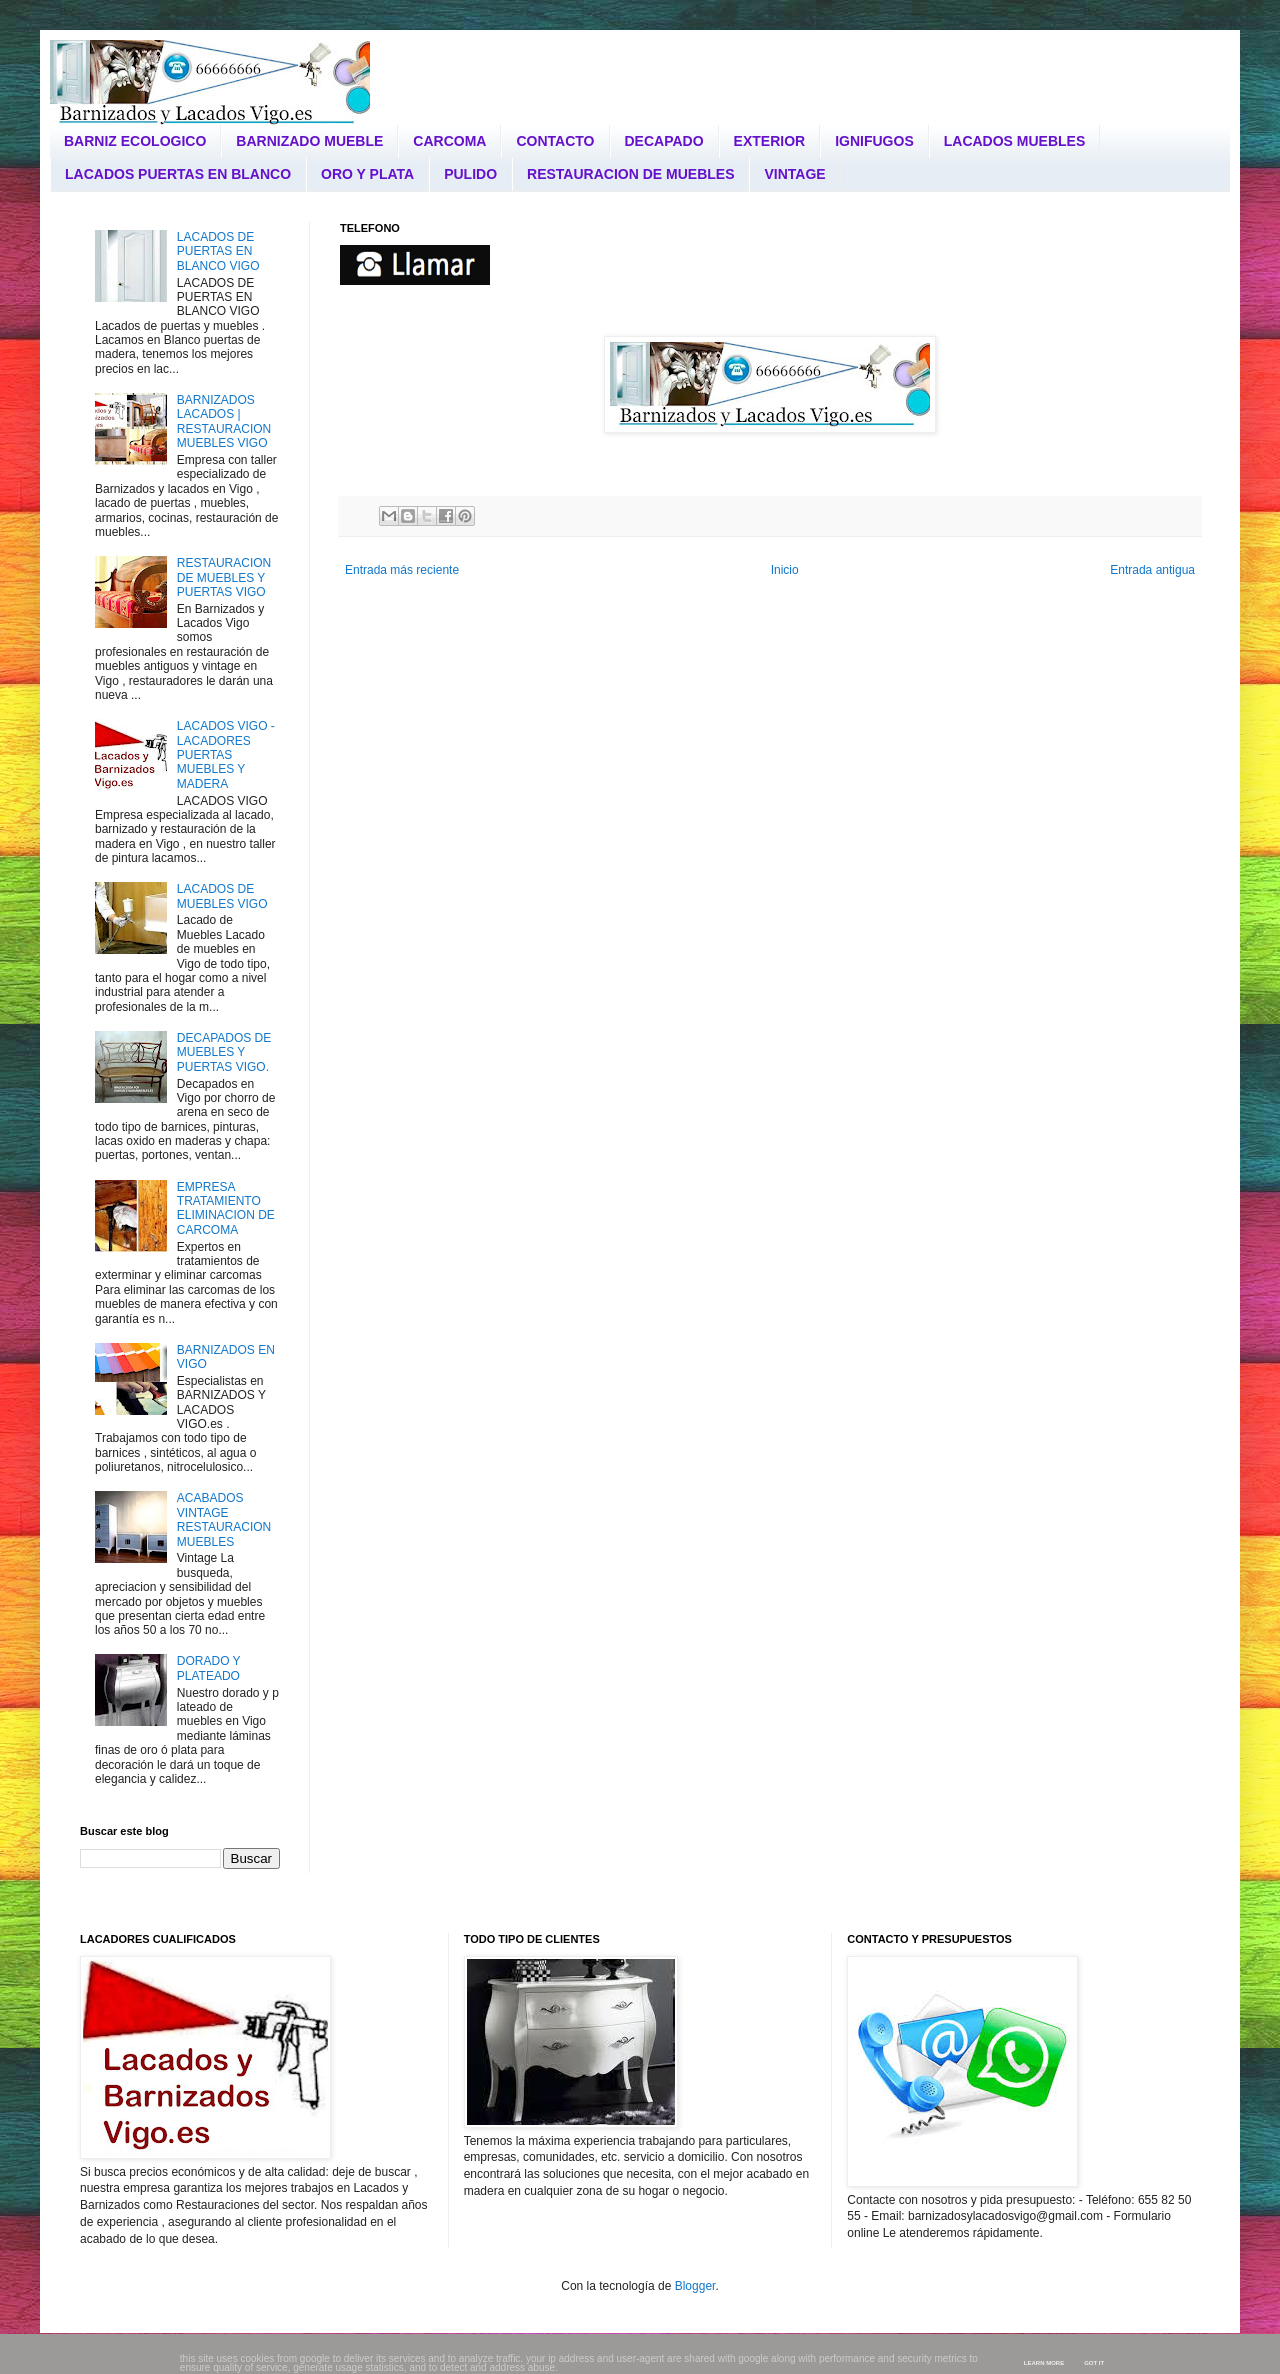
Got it (1094, 2363)
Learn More (1044, 2363)
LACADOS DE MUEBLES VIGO (222, 896)
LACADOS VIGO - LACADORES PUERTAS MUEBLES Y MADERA (226, 755)
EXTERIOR (770, 141)
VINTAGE (794, 174)
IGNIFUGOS (874, 141)
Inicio (785, 570)
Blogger (695, 2286)
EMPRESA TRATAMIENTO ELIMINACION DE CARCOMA (226, 1208)
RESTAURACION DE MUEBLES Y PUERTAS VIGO (224, 577)
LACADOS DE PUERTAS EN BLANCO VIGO (218, 251)
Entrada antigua (1152, 570)
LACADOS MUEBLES (1015, 141)
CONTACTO (555, 141)
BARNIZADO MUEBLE (309, 141)
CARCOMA (449, 141)
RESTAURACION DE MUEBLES (630, 174)
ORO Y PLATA (367, 174)
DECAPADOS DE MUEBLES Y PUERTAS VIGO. (224, 1052)
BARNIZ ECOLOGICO (135, 141)
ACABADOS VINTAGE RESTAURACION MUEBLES (224, 1519)
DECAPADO (664, 141)
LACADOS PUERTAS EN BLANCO (178, 174)
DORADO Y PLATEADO (209, 1668)
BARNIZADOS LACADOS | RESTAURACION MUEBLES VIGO (224, 421)
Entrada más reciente (402, 570)
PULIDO (470, 174)
